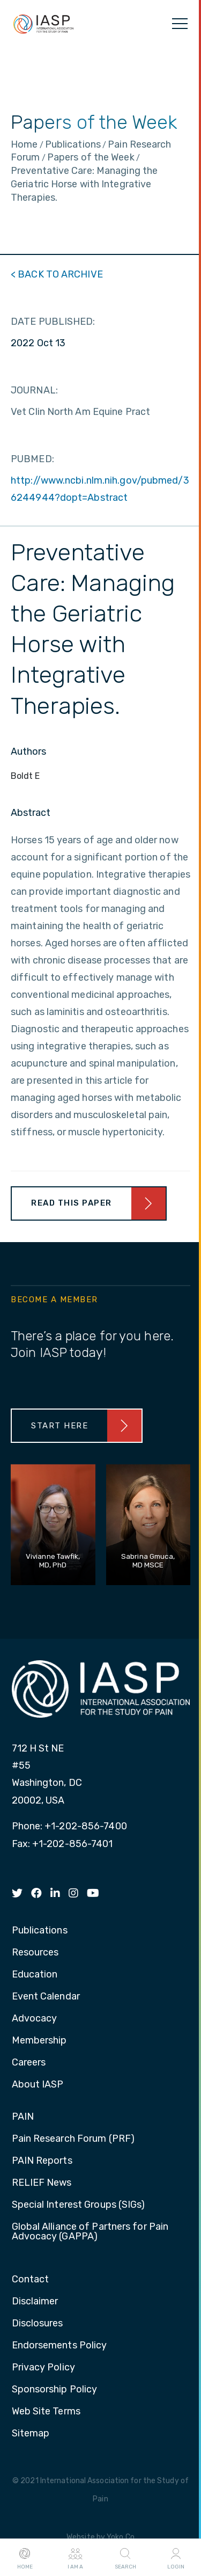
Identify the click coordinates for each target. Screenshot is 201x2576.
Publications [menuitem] (40, 1930)
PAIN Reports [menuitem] (42, 2161)
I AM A (75, 2557)
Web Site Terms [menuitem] (46, 2411)
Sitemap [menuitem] (31, 2433)
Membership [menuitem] (39, 2040)
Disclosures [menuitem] (37, 2323)
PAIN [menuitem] (23, 2117)
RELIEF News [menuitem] (42, 2183)
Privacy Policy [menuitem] (43, 2367)
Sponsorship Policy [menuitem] (55, 2389)
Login (175, 2557)
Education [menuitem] (35, 1974)
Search (125, 2557)
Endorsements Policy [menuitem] (59, 2345)
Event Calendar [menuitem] (46, 1996)
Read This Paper (71, 1203)
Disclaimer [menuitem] (35, 2301)
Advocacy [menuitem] (34, 2018)
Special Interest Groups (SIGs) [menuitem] (78, 2205)
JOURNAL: (34, 390)
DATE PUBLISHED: (53, 321)
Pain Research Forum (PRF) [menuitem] (73, 2139)
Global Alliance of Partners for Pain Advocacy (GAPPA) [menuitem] (90, 2232)
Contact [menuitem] (30, 2279)
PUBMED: (32, 459)
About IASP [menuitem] (38, 2084)
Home (25, 2557)
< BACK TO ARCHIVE (57, 274)
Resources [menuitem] (35, 1952)
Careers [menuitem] (29, 2062)
